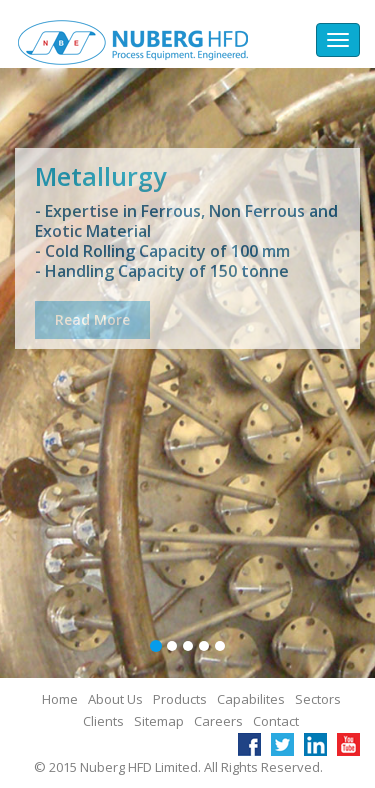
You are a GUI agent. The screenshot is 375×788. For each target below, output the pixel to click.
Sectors (318, 699)
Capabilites (251, 699)
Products (180, 699)
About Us (115, 699)
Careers (218, 721)
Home (60, 699)
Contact (276, 721)
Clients (103, 721)
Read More (92, 323)
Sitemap (159, 721)
